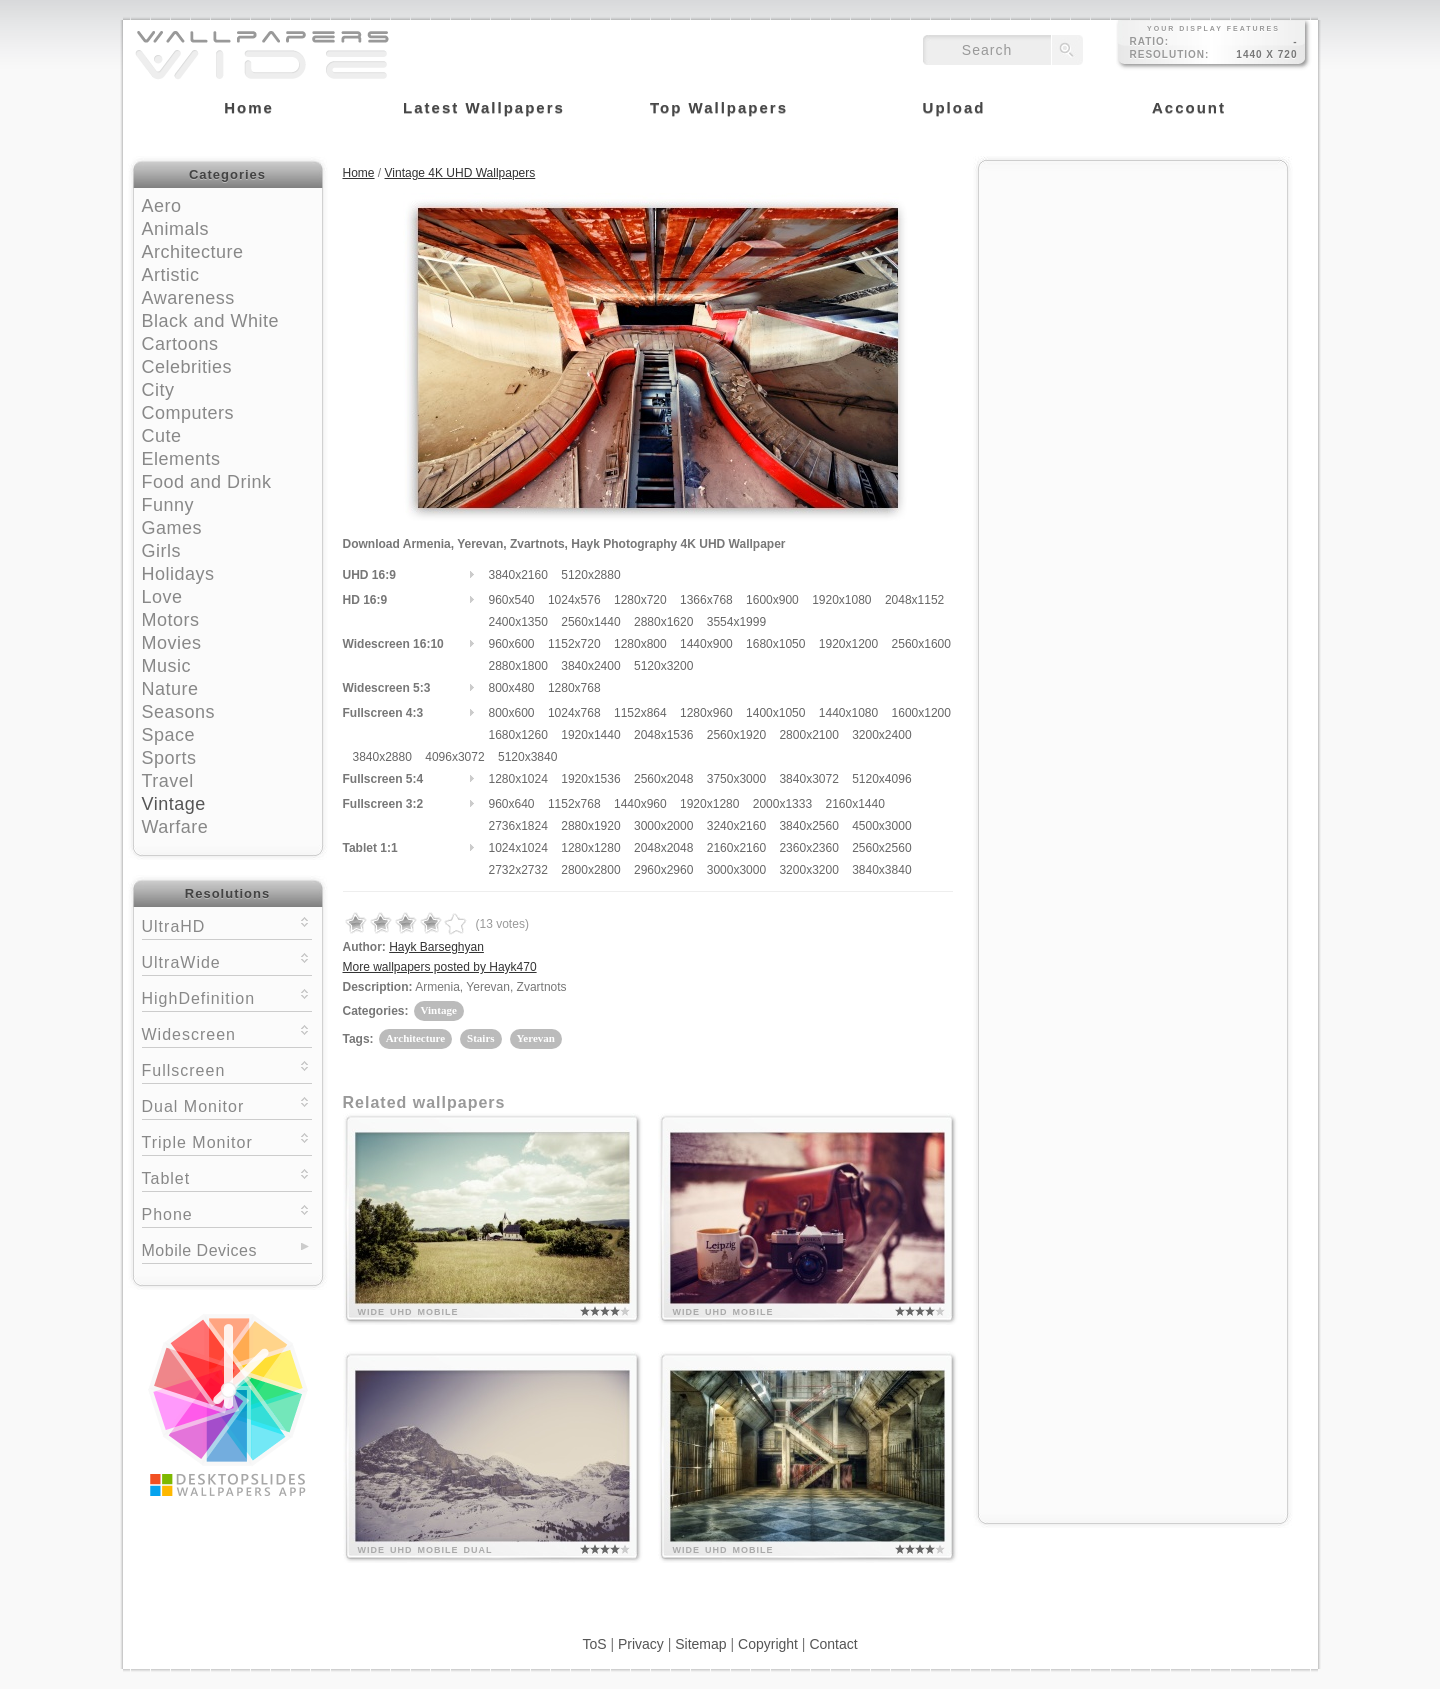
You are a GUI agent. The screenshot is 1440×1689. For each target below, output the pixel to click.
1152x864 (640, 713)
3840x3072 (808, 779)
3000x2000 (663, 826)
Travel (168, 781)
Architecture (193, 252)
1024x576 (574, 600)
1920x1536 (590, 779)
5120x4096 (881, 779)
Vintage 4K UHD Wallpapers (460, 173)
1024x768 (574, 713)
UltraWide (227, 960)
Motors (171, 620)
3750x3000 (736, 779)
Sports (169, 758)
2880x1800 (518, 666)
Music (167, 666)
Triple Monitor (227, 1140)
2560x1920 (736, 735)
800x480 (512, 688)
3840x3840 (881, 870)
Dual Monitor (227, 1104)
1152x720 (574, 644)
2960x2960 (663, 870)
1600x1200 (921, 713)
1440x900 (706, 644)
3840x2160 (518, 575)
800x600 (512, 713)
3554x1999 (736, 622)
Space (169, 735)
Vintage (174, 804)
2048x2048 (663, 848)
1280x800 (640, 644)
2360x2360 (808, 848)
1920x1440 (590, 735)
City (158, 390)
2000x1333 (782, 804)
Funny (168, 505)
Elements (181, 459)
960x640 (512, 804)
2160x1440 (854, 804)
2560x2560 (881, 848)
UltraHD (227, 924)
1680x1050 (775, 644)
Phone (227, 1212)
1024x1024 (518, 848)
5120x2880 (590, 575)
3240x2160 (736, 826)
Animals (176, 229)
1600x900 (772, 600)
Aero (162, 206)
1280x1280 (590, 848)
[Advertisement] (1133, 297)
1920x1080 (841, 600)
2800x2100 (808, 735)
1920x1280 (709, 804)
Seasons (179, 712)
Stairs (481, 1038)
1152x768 (574, 804)
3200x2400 (881, 735)
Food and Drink (207, 482)
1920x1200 (848, 644)
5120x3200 (663, 666)
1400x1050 (775, 713)
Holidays (178, 574)
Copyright (768, 1644)
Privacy (641, 1644)
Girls (162, 551)
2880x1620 (663, 622)
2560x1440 (590, 622)
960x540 (512, 600)
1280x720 (640, 600)
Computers (188, 413)
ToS (594, 1644)
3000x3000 (736, 870)
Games (172, 528)
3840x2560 (808, 826)
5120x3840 (527, 757)
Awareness (188, 298)
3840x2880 (382, 757)
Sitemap (700, 1644)
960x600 (512, 644)
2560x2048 (663, 779)
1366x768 (706, 600)
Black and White (211, 321)
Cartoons (180, 344)
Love (162, 597)
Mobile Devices (199, 1250)
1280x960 (706, 713)
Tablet (227, 1176)
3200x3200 (808, 870)
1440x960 (640, 804)
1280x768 (574, 688)
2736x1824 (518, 826)
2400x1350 (518, 622)
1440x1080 (848, 713)
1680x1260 (518, 735)
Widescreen (227, 1032)
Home (359, 173)
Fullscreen (227, 1068)
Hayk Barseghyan (436, 947)
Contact (833, 1644)
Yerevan (536, 1038)
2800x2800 (590, 870)
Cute (162, 436)
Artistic (171, 275)
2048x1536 (663, 735)
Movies (172, 643)
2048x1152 (914, 600)
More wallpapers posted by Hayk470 (440, 967)
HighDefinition (227, 996)
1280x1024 (518, 779)
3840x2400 (590, 666)
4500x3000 (881, 826)
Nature (170, 689)
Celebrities (187, 367)
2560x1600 (921, 644)
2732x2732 (518, 870)
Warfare (175, 827)
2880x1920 (590, 826)
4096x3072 (454, 757)
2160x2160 (736, 848)
